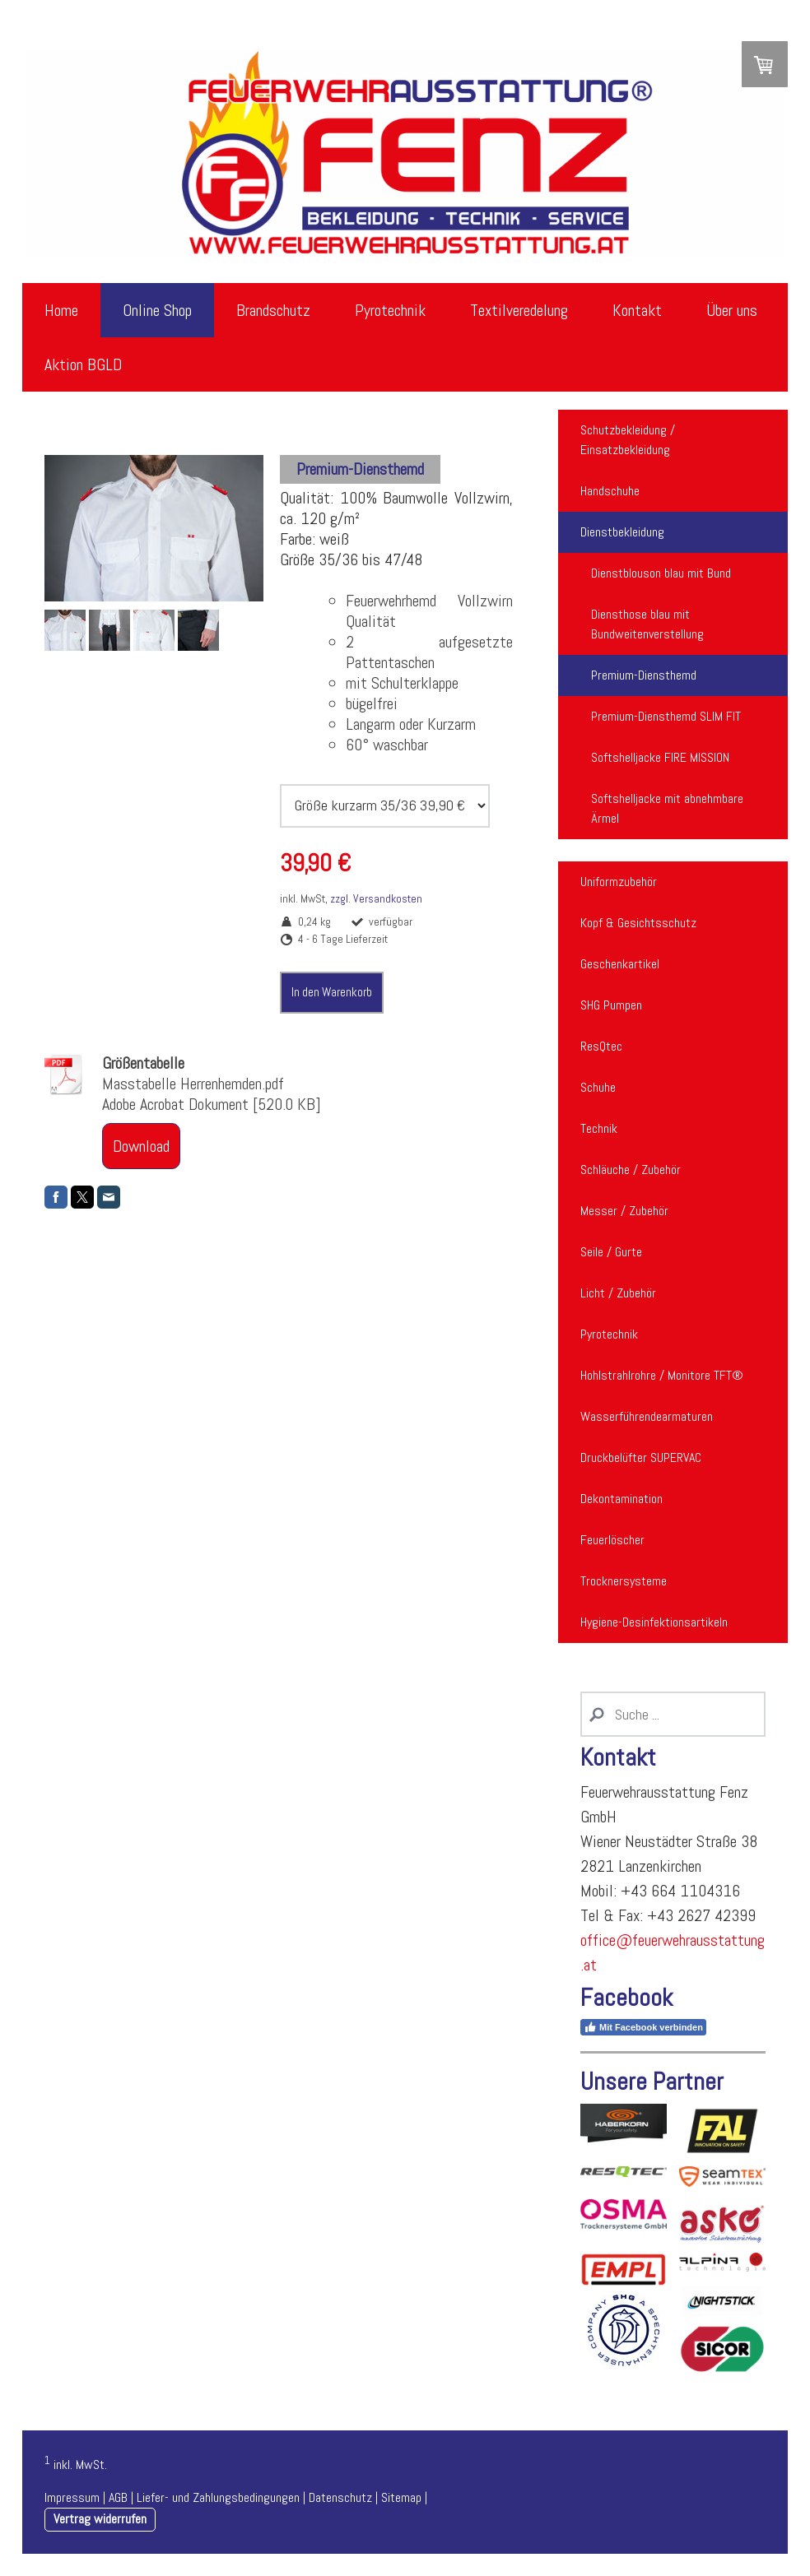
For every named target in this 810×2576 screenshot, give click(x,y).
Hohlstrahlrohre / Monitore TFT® (661, 1375)
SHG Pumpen (611, 1005)
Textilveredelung (519, 310)
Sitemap (401, 2497)
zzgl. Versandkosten (376, 898)
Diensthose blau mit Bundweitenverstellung (647, 624)
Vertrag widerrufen (100, 2518)
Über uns (731, 310)
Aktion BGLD (83, 364)
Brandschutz (273, 310)
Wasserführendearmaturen (646, 1416)
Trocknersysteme (623, 1581)
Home (61, 310)
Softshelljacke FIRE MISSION (660, 757)
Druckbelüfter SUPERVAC (640, 1457)
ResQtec (601, 1046)
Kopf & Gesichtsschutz (638, 922)
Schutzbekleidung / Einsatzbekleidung (627, 439)
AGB (118, 2497)
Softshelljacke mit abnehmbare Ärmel (667, 808)
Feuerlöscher (612, 1539)
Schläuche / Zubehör (630, 1169)
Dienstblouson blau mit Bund (661, 573)
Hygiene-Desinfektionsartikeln (654, 1622)
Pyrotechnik (390, 310)
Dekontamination (621, 1498)
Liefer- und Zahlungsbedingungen (218, 2497)
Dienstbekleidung (622, 532)
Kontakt (637, 310)
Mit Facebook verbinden (643, 2027)
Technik (598, 1128)
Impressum (72, 2497)
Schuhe (598, 1087)
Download (141, 1146)
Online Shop (157, 310)
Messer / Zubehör (624, 1210)
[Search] (673, 1714)
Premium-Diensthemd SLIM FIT (666, 716)
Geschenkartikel (619, 963)
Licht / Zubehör (618, 1293)
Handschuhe (610, 490)
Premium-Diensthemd (643, 675)
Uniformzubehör (618, 881)
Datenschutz (340, 2497)
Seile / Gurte (611, 1251)
